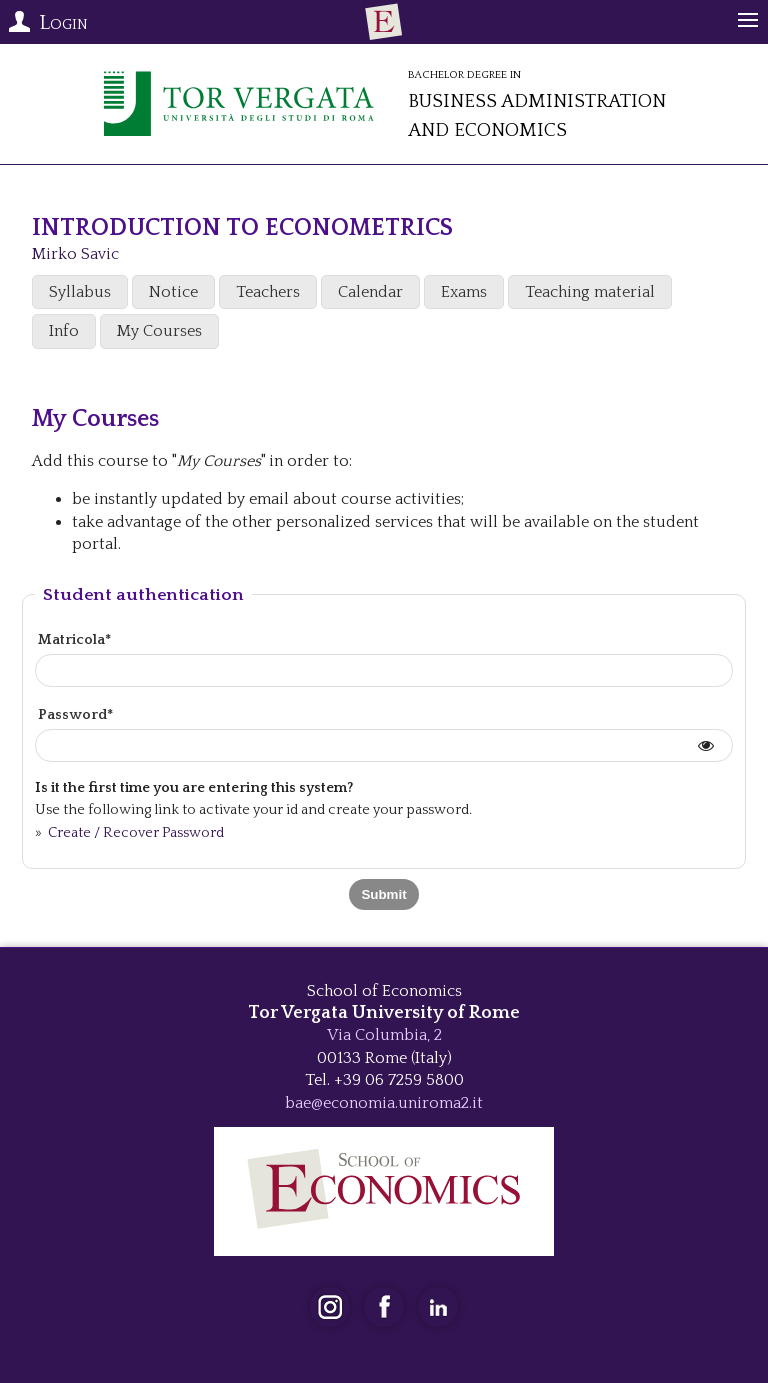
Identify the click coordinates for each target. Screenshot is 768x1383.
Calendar (370, 292)
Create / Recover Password (134, 833)
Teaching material (590, 292)
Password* (75, 715)
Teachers (268, 292)
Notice (173, 292)
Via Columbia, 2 (384, 1035)
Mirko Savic (75, 254)
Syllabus (80, 292)
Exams (464, 292)
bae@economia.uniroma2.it (384, 1103)
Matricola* (74, 640)
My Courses (159, 331)
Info (64, 331)
